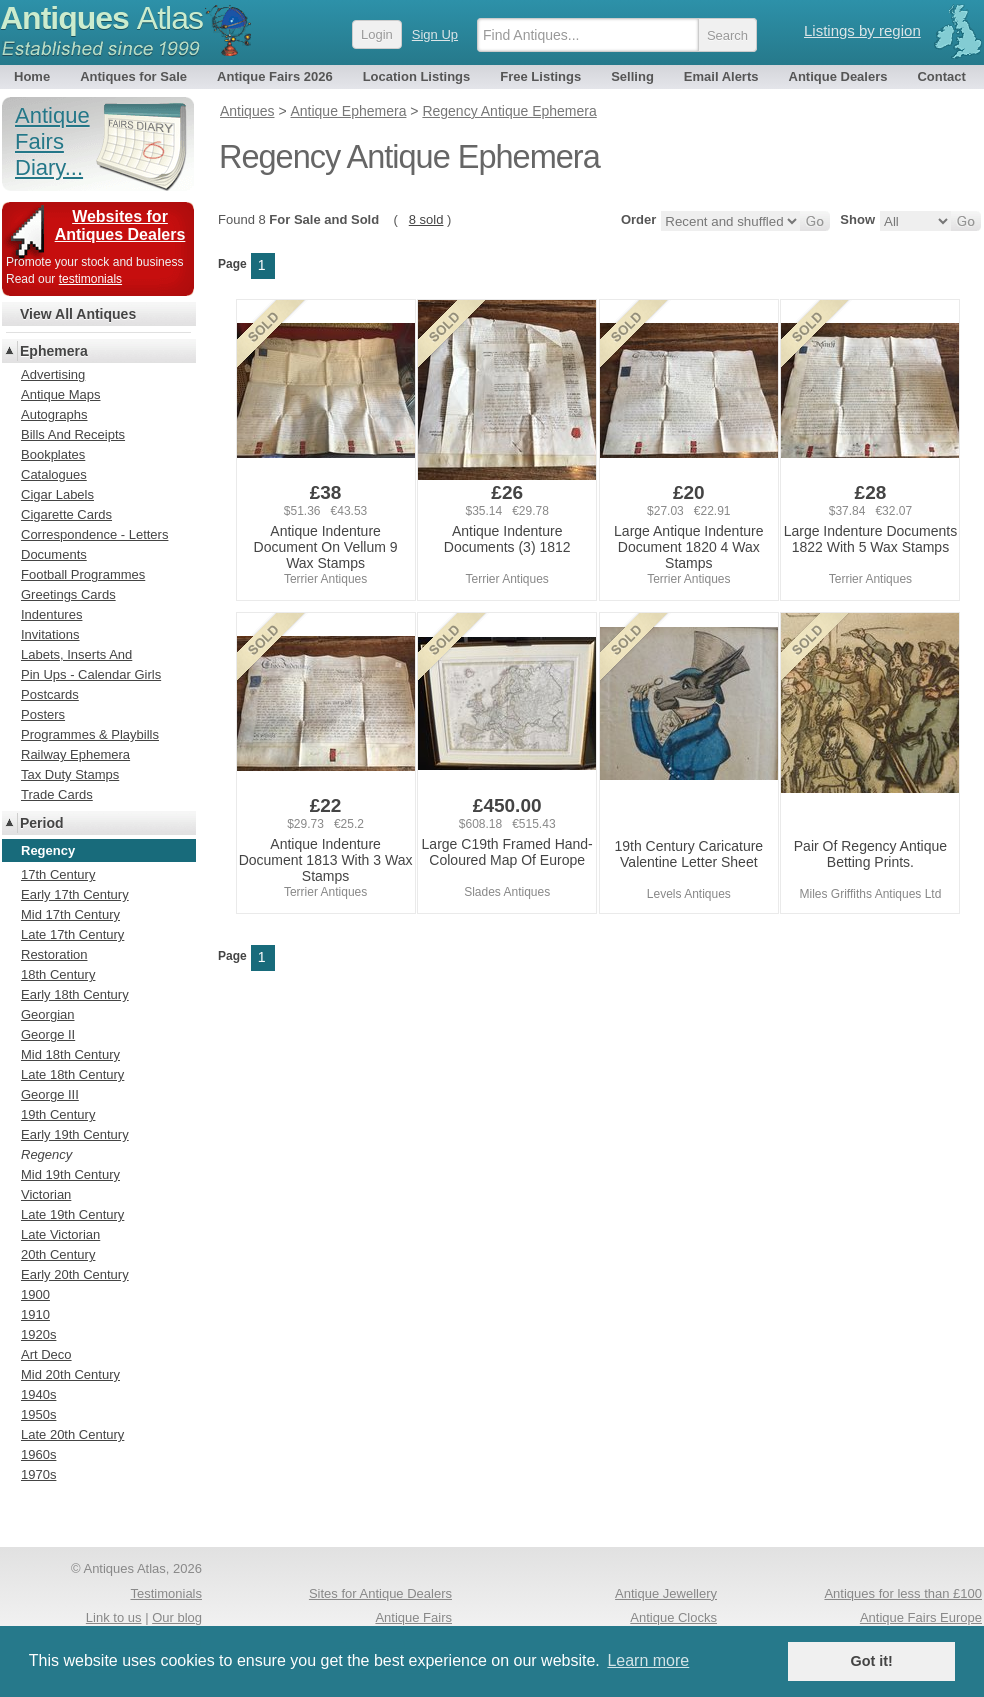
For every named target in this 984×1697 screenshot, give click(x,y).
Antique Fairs (413, 1617)
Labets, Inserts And (76, 654)
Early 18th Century (75, 994)
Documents (54, 554)
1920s (38, 1334)
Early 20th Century (75, 1274)
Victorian (46, 1194)
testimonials (90, 279)
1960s (38, 1454)
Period (42, 823)
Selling (632, 76)
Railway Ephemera (75, 754)
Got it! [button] (872, 1661)
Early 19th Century (75, 1134)
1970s (38, 1474)
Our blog (177, 1617)
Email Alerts (721, 76)
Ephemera (54, 351)
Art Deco (46, 1354)
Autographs (54, 414)
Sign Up (435, 34)
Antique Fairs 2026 (275, 76)
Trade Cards (57, 794)
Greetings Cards (68, 594)
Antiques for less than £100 (903, 1593)
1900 (35, 1294)
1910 (35, 1314)
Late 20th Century (72, 1434)
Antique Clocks (673, 1617)
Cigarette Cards (66, 514)
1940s (38, 1394)
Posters (43, 714)
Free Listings (540, 76)
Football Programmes (83, 574)
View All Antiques (78, 314)
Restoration (54, 954)
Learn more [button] (648, 1660)
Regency (46, 1154)
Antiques (101, 18)
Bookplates (53, 454)
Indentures (51, 614)
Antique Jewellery (666, 1593)
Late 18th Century (72, 1074)
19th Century (58, 1114)
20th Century (58, 1254)
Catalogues (54, 474)
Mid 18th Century (70, 1054)
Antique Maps (61, 394)
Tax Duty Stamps (70, 774)
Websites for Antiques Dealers (120, 225)
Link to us (114, 1617)
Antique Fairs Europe (921, 1617)
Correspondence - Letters (94, 534)
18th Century (58, 974)
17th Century (58, 874)
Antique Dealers (838, 76)
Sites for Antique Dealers (380, 1593)
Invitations (50, 634)
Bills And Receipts (73, 434)
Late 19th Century (72, 1214)
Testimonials (166, 1593)
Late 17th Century (72, 934)
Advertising (53, 374)
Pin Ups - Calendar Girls (91, 674)
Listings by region (862, 30)
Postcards (50, 694)
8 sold (426, 219)
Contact (941, 76)
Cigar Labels (57, 494)
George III (50, 1094)
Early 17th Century (75, 894)
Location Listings (417, 76)
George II (48, 1034)
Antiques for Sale (133, 76)
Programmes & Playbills (90, 734)
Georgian (47, 1014)
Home (32, 76)
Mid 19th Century (70, 1174)
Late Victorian (60, 1234)
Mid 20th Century (70, 1374)
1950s (38, 1414)
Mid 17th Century (70, 914)
